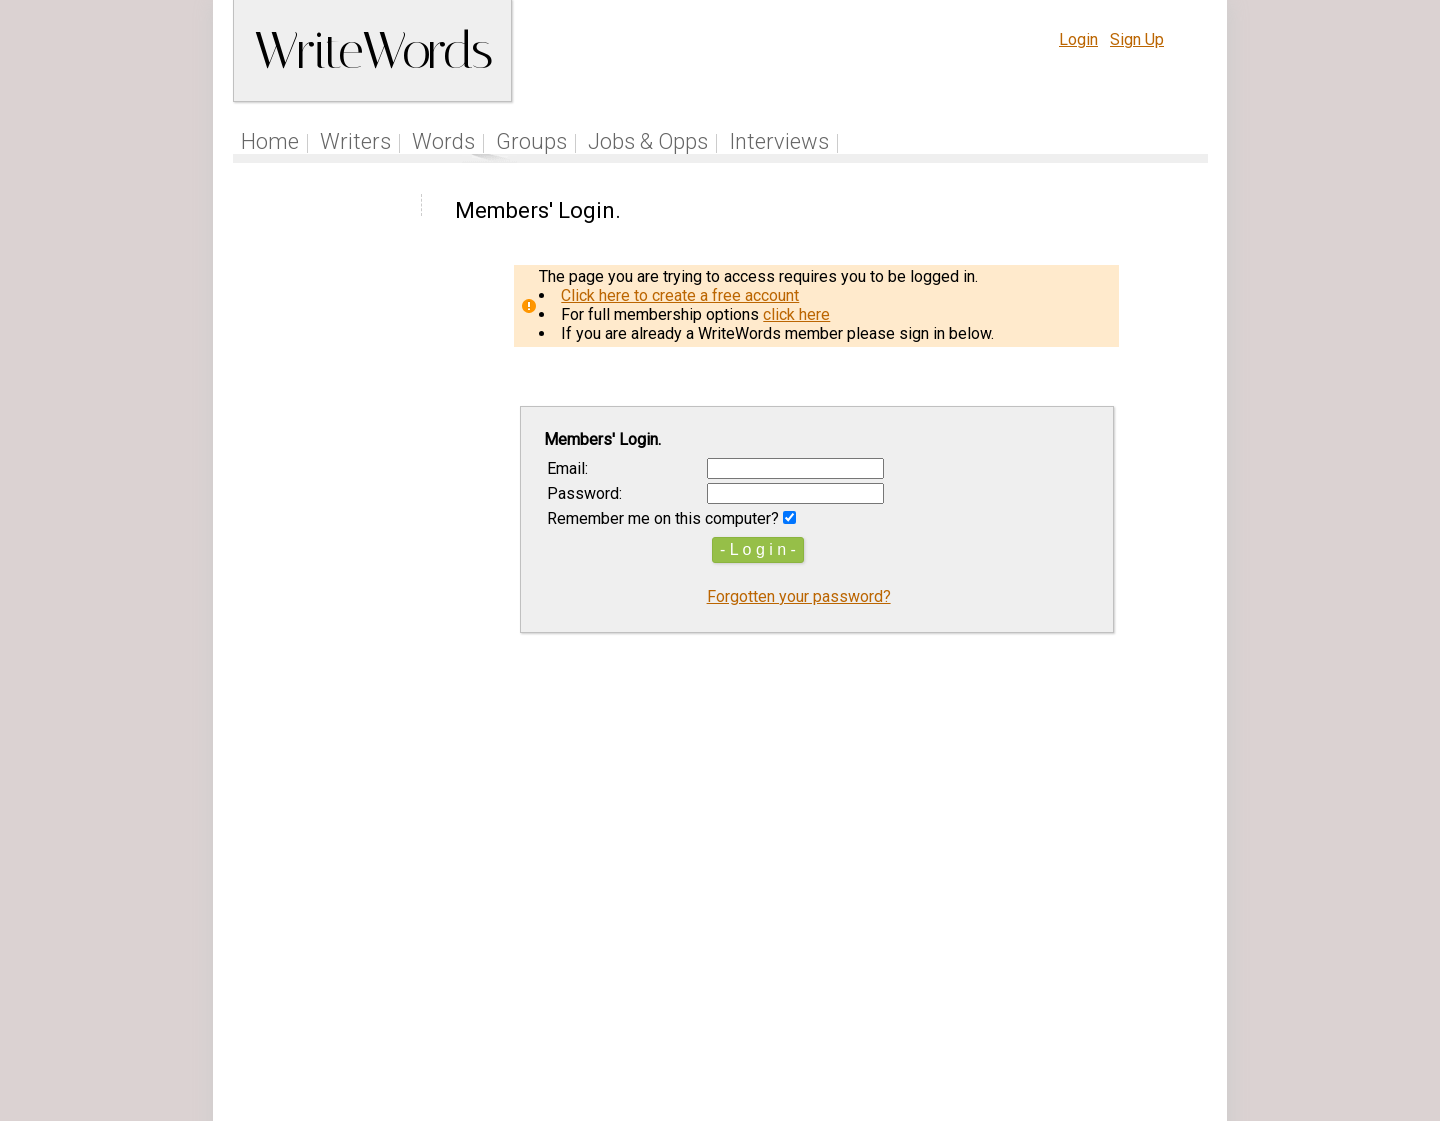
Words (443, 141)
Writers (355, 141)
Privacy (1043, 995)
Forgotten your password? (799, 596)
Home (270, 141)
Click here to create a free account (680, 295)
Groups (531, 141)
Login (1078, 39)
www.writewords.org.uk (891, 1033)
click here (796, 314)
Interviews (779, 141)
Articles (783, 995)
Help (922, 995)
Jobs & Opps (648, 141)
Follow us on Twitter (668, 995)
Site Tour (858, 995)
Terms (978, 995)
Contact (1166, 995)
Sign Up (1137, 39)
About (1106, 995)
